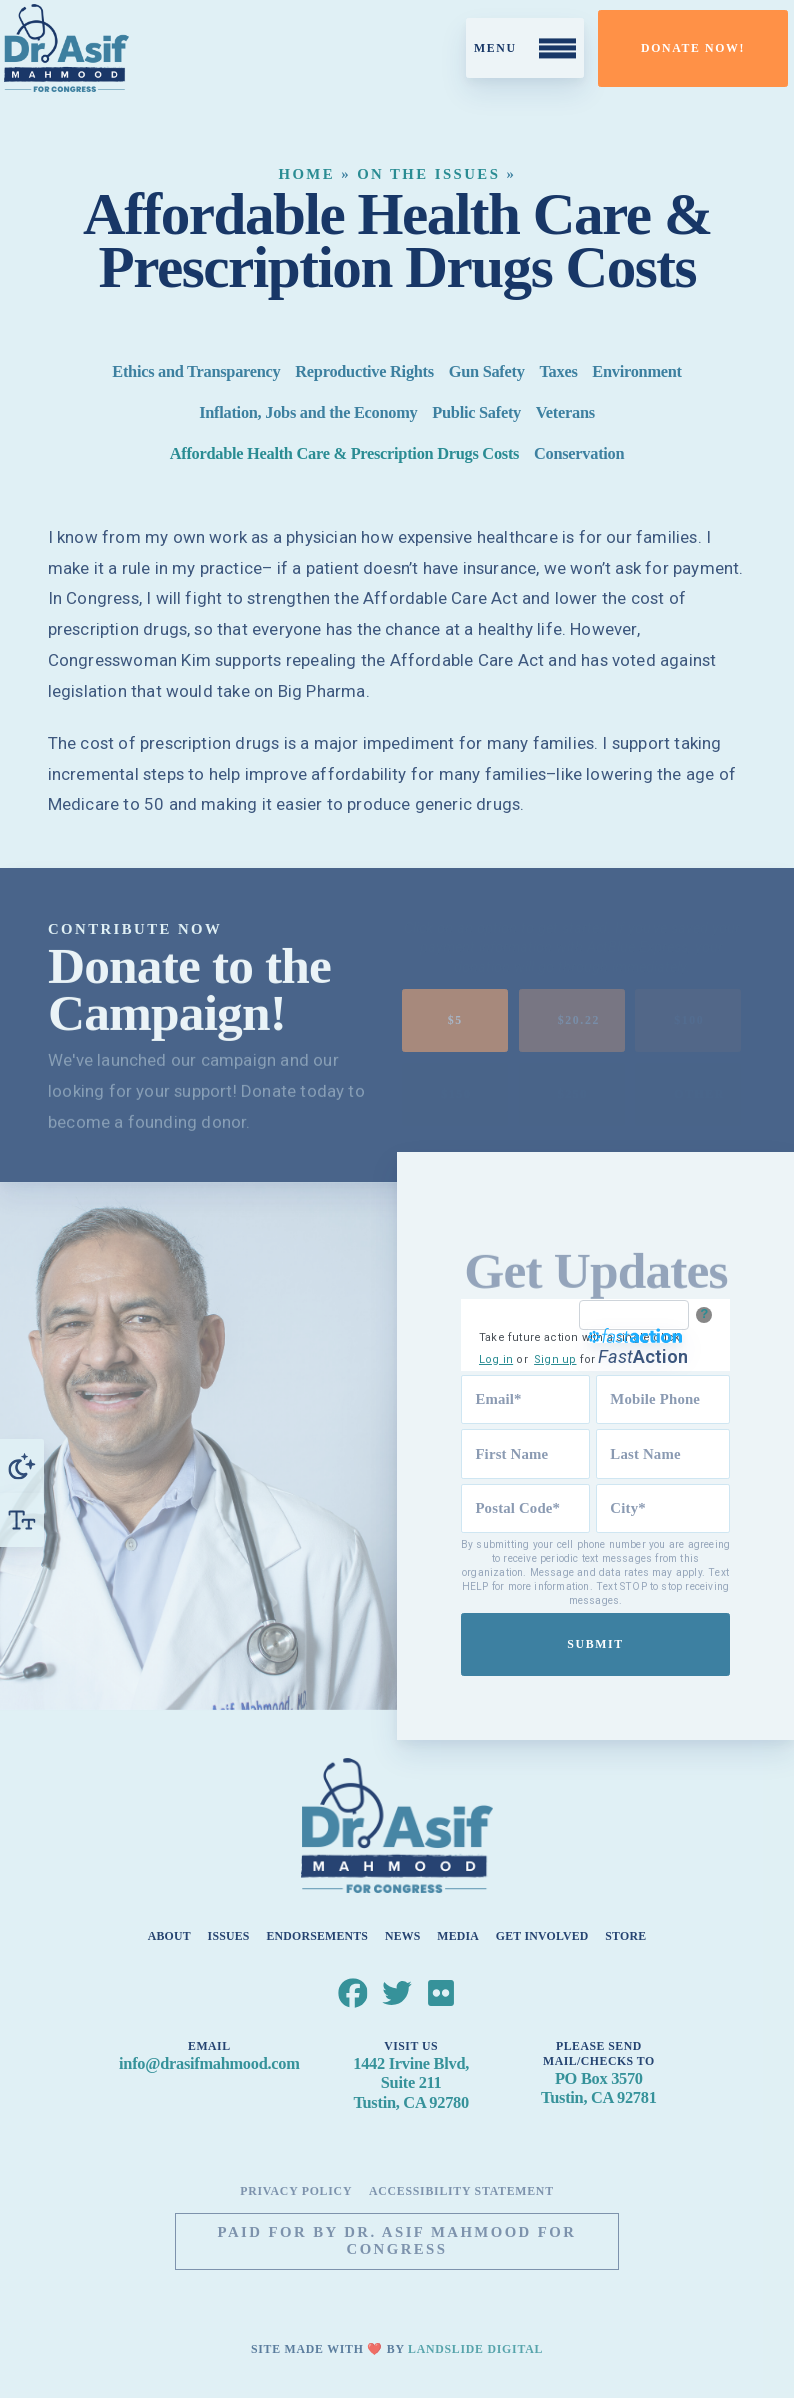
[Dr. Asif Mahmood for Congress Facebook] (353, 1993)
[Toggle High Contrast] (22, 1466)
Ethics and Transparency (196, 372)
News (403, 1935)
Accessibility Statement (461, 2191)
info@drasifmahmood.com (209, 2063)
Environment (636, 372)
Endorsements (317, 1935)
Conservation (579, 453)
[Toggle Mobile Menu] (525, 48)
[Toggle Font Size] (22, 1520)
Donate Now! (693, 48)
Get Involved (542, 1935)
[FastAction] (637, 1315)
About (169, 1935)
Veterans (565, 412)
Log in (499, 1359)
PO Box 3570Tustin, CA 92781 (598, 2087)
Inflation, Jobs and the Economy (308, 412)
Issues (229, 1935)
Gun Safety (487, 372)
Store (625, 1935)
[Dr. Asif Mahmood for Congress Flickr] (442, 1993)
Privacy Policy (296, 2191)
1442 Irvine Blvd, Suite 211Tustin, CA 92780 (411, 2083)
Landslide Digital (475, 2349)
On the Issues (428, 174)
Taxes (558, 372)
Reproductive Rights (364, 372)
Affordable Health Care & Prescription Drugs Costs (344, 453)
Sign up (558, 1359)
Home (306, 174)
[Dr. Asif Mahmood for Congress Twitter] (397, 1993)
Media (458, 1935)
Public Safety (476, 412)
